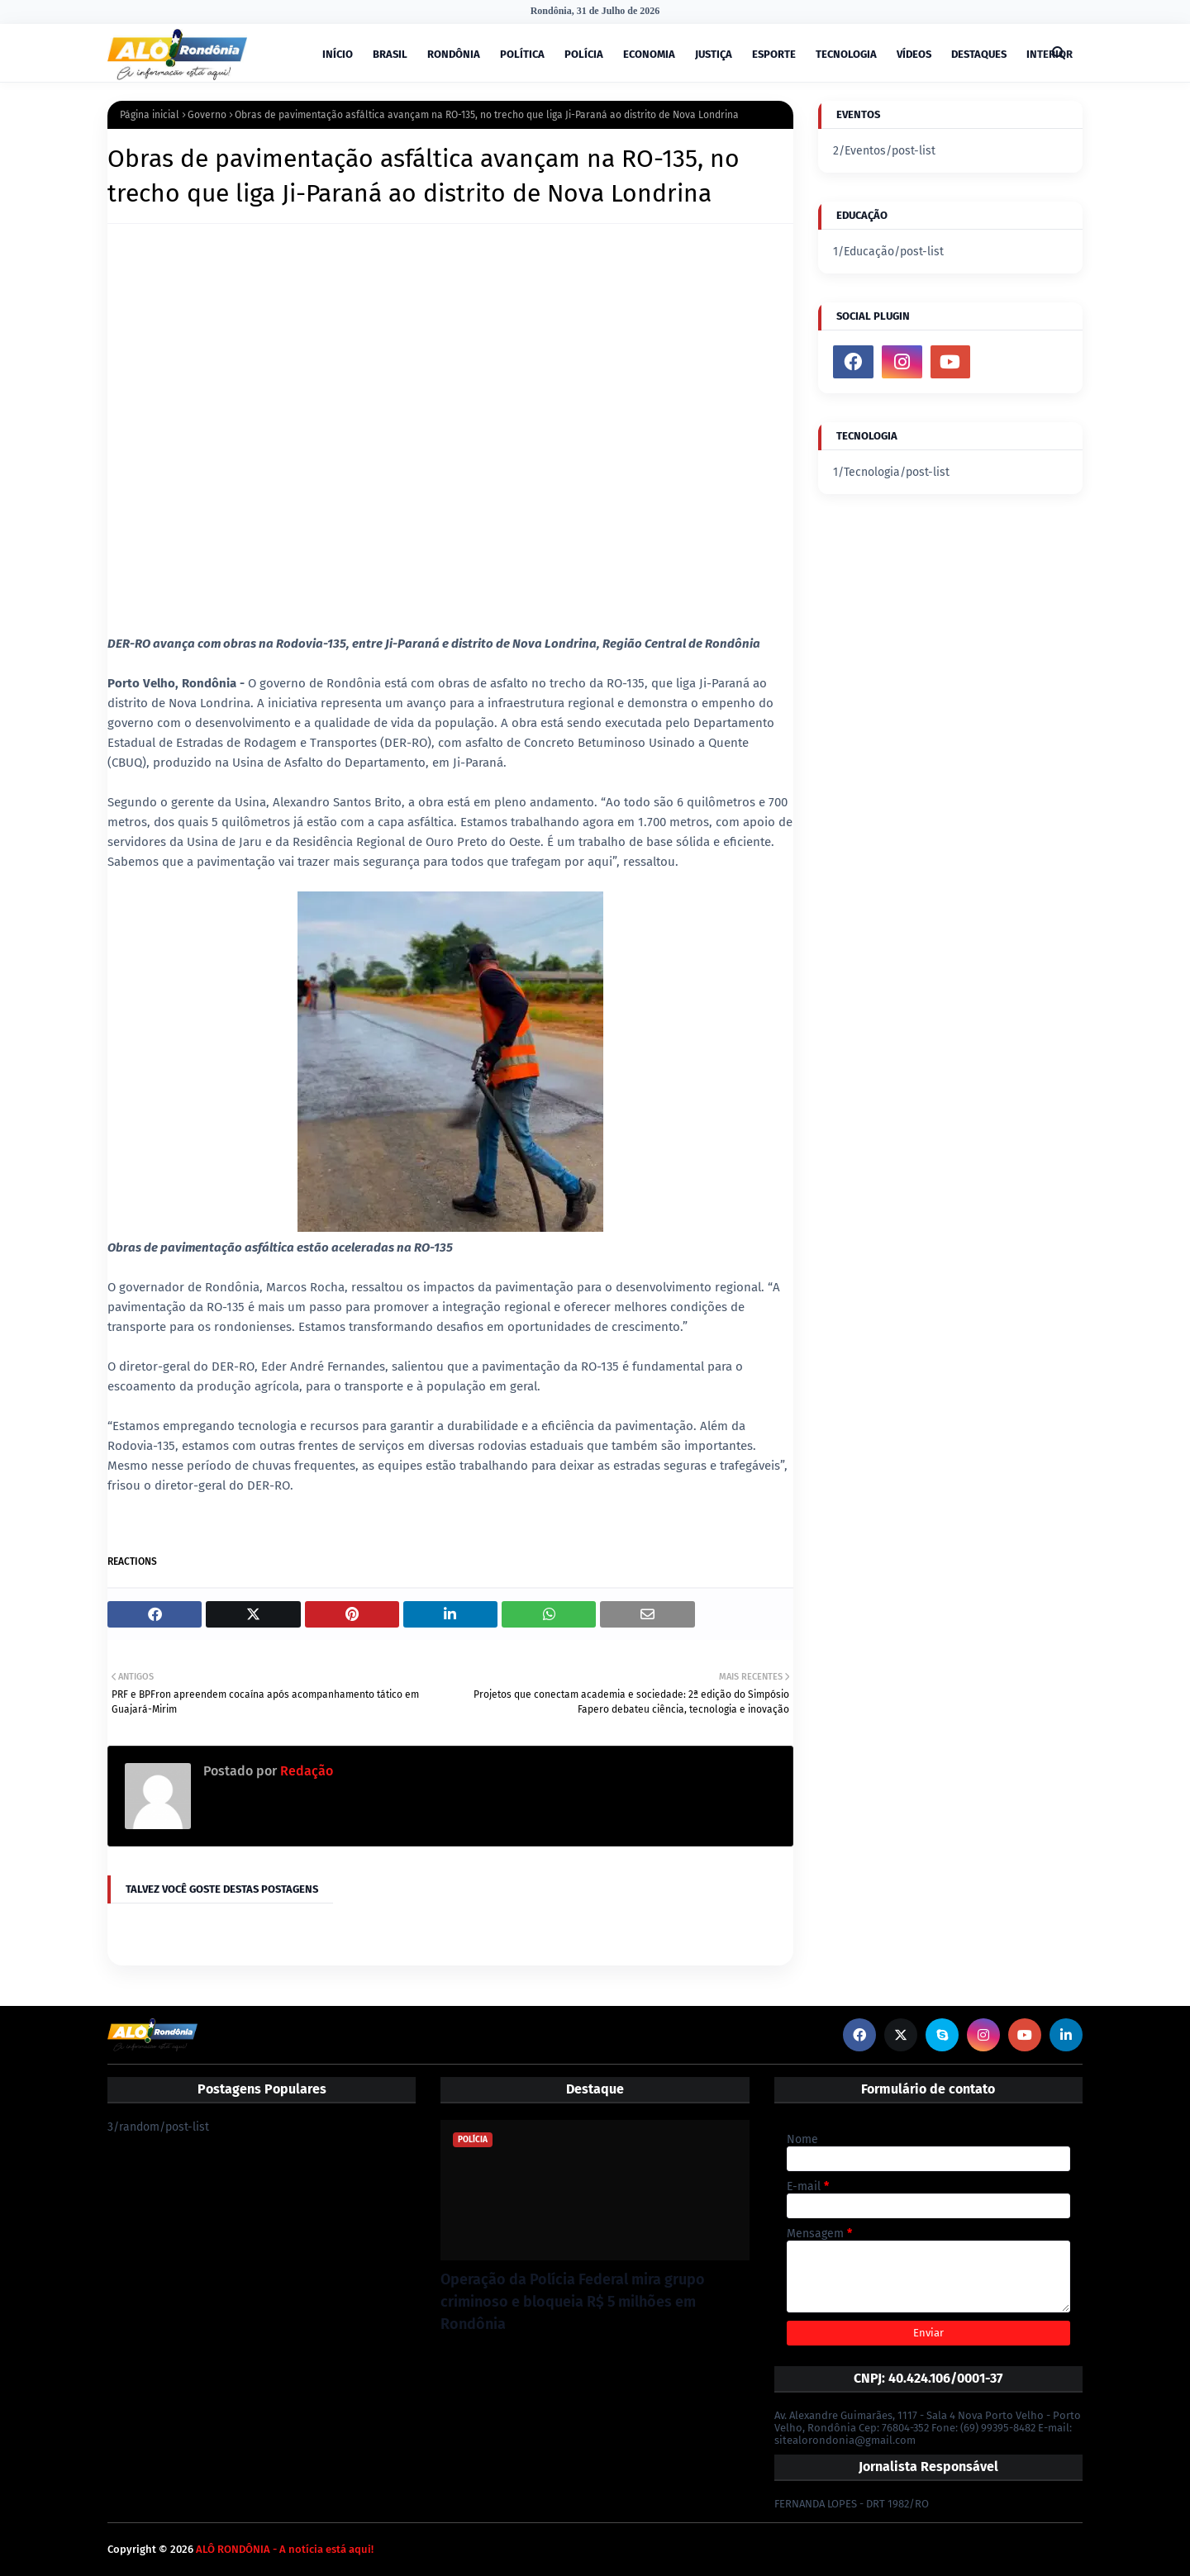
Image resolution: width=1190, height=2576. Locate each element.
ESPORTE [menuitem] (774, 54)
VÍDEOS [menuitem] (914, 54)
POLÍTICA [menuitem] (522, 54)
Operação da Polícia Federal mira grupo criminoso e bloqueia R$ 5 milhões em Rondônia (572, 2301)
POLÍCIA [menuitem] (583, 54)
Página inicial (149, 115)
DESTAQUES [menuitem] (979, 54)
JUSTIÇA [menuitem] (713, 54)
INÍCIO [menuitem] (337, 54)
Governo (207, 115)
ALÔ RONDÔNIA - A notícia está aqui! (285, 2549)
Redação (305, 1771)
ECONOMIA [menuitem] (649, 54)
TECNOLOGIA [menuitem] (846, 54)
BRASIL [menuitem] (390, 54)
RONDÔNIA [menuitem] (453, 54)
